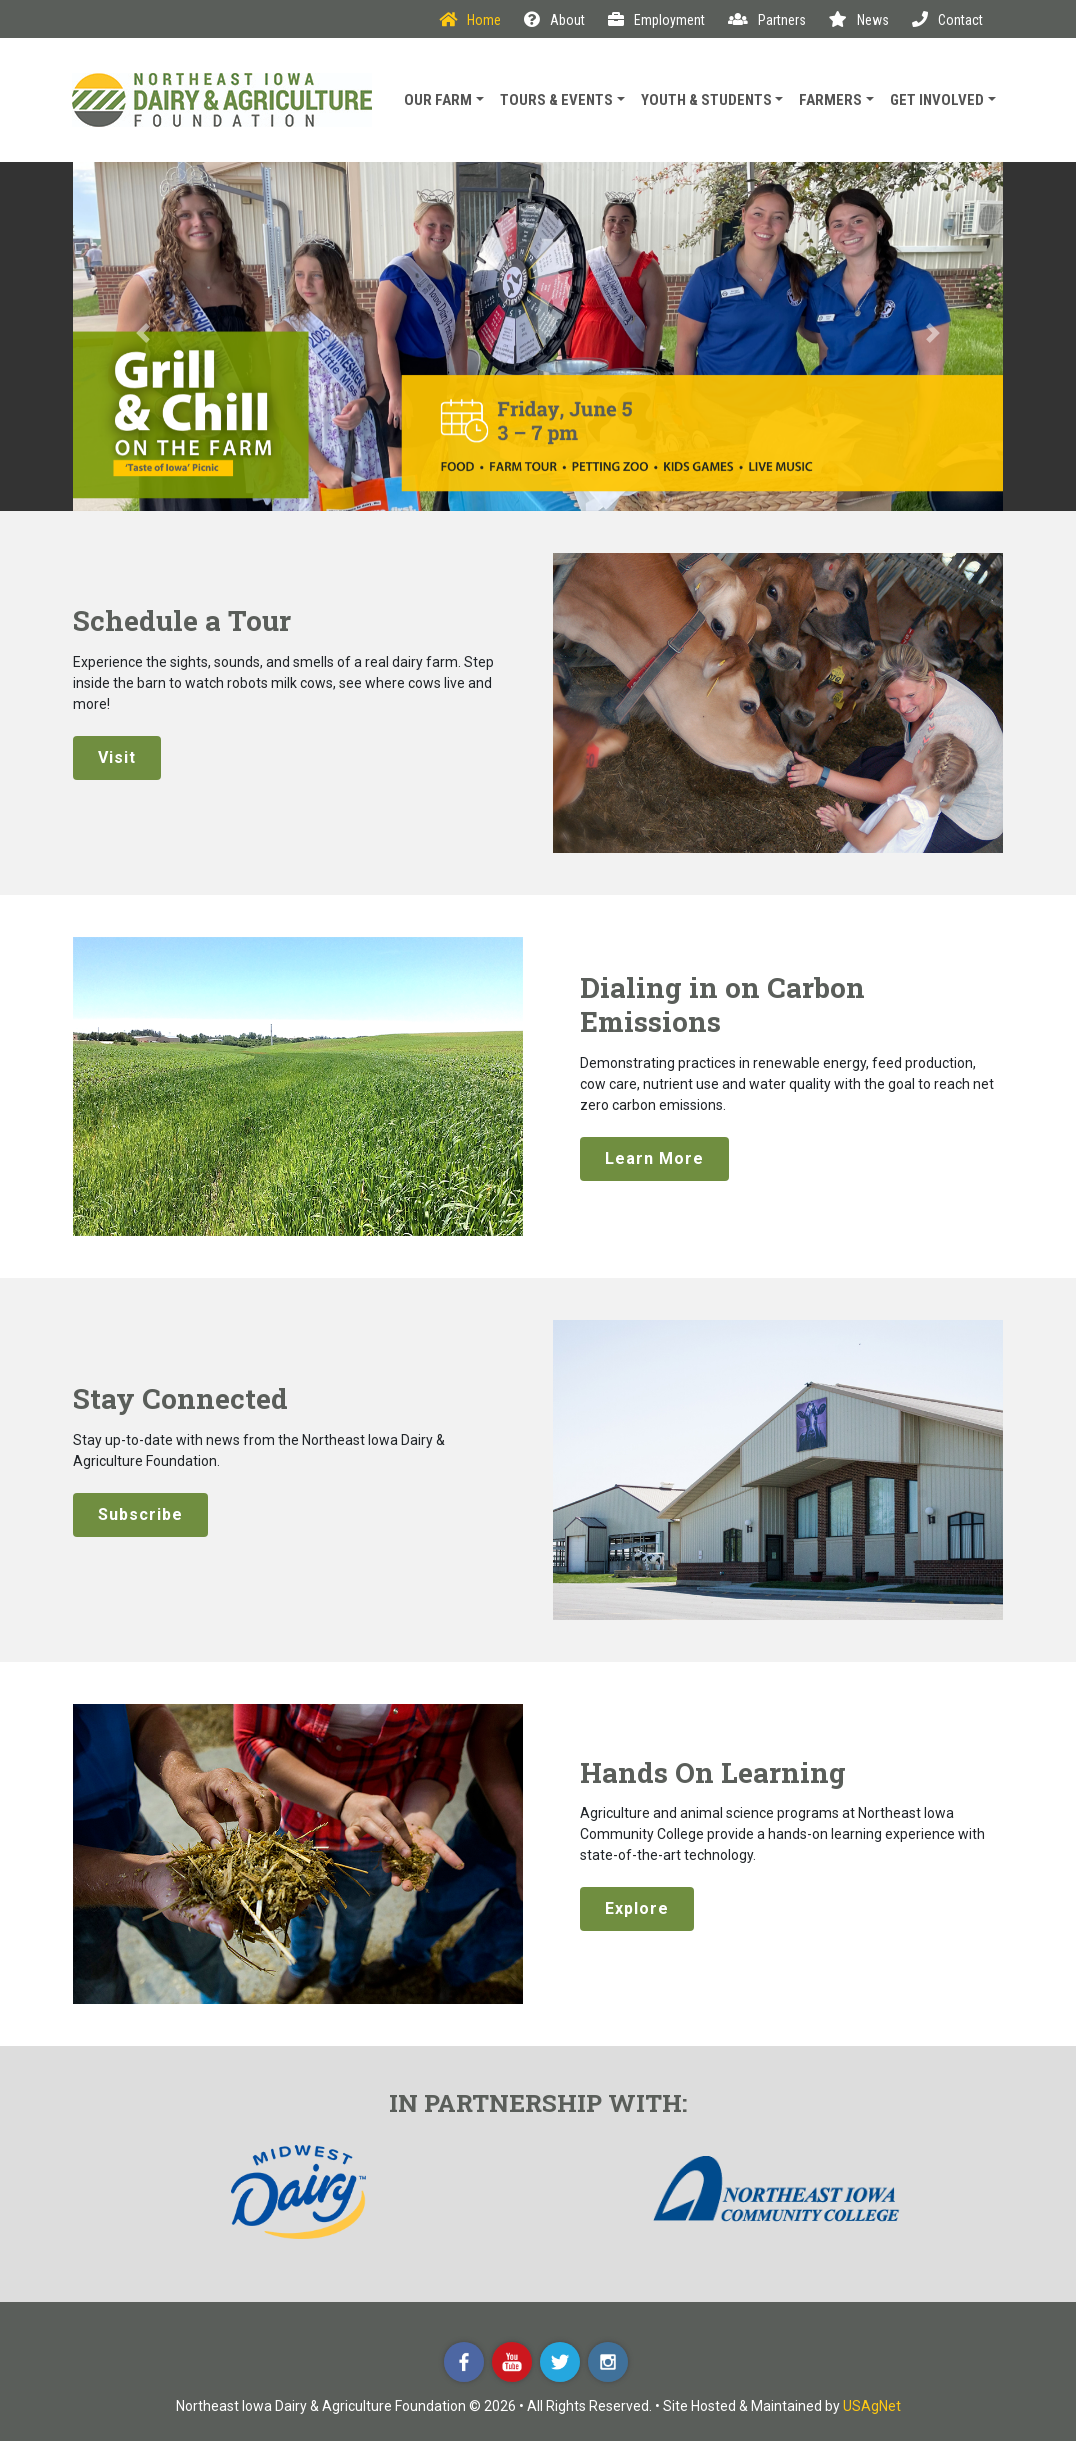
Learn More (654, 1158)
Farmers (830, 100)
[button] (143, 336)
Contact (947, 20)
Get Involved (937, 100)
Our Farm (438, 100)
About (554, 20)
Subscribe (140, 1514)
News (859, 20)
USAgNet (872, 2406)
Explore (637, 1908)
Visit (117, 757)
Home (470, 20)
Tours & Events (556, 100)
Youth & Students (706, 100)
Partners (767, 20)
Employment (656, 20)
